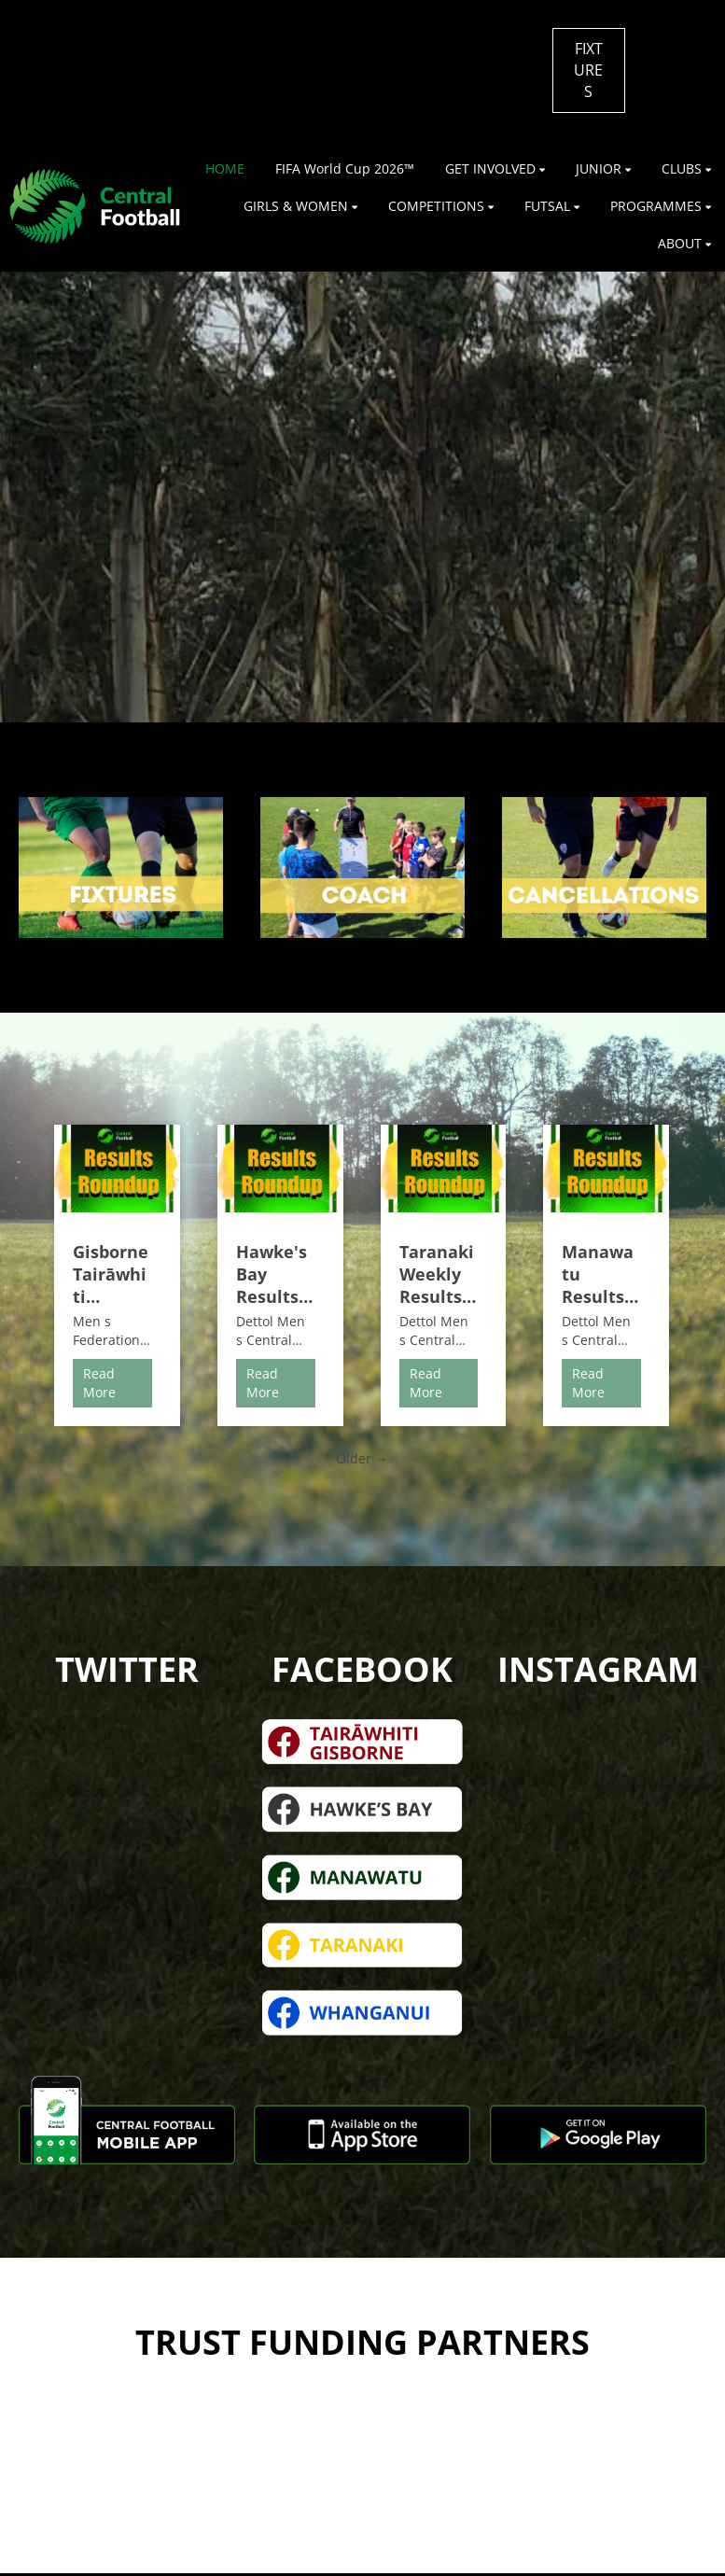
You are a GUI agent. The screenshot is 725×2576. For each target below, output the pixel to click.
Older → (362, 1458)
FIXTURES (588, 70)
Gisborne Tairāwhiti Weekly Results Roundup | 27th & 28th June (110, 1274)
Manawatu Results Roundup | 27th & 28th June (599, 1274)
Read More (99, 1383)
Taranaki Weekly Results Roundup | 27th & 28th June (437, 1274)
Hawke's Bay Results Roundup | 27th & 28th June (274, 1274)
